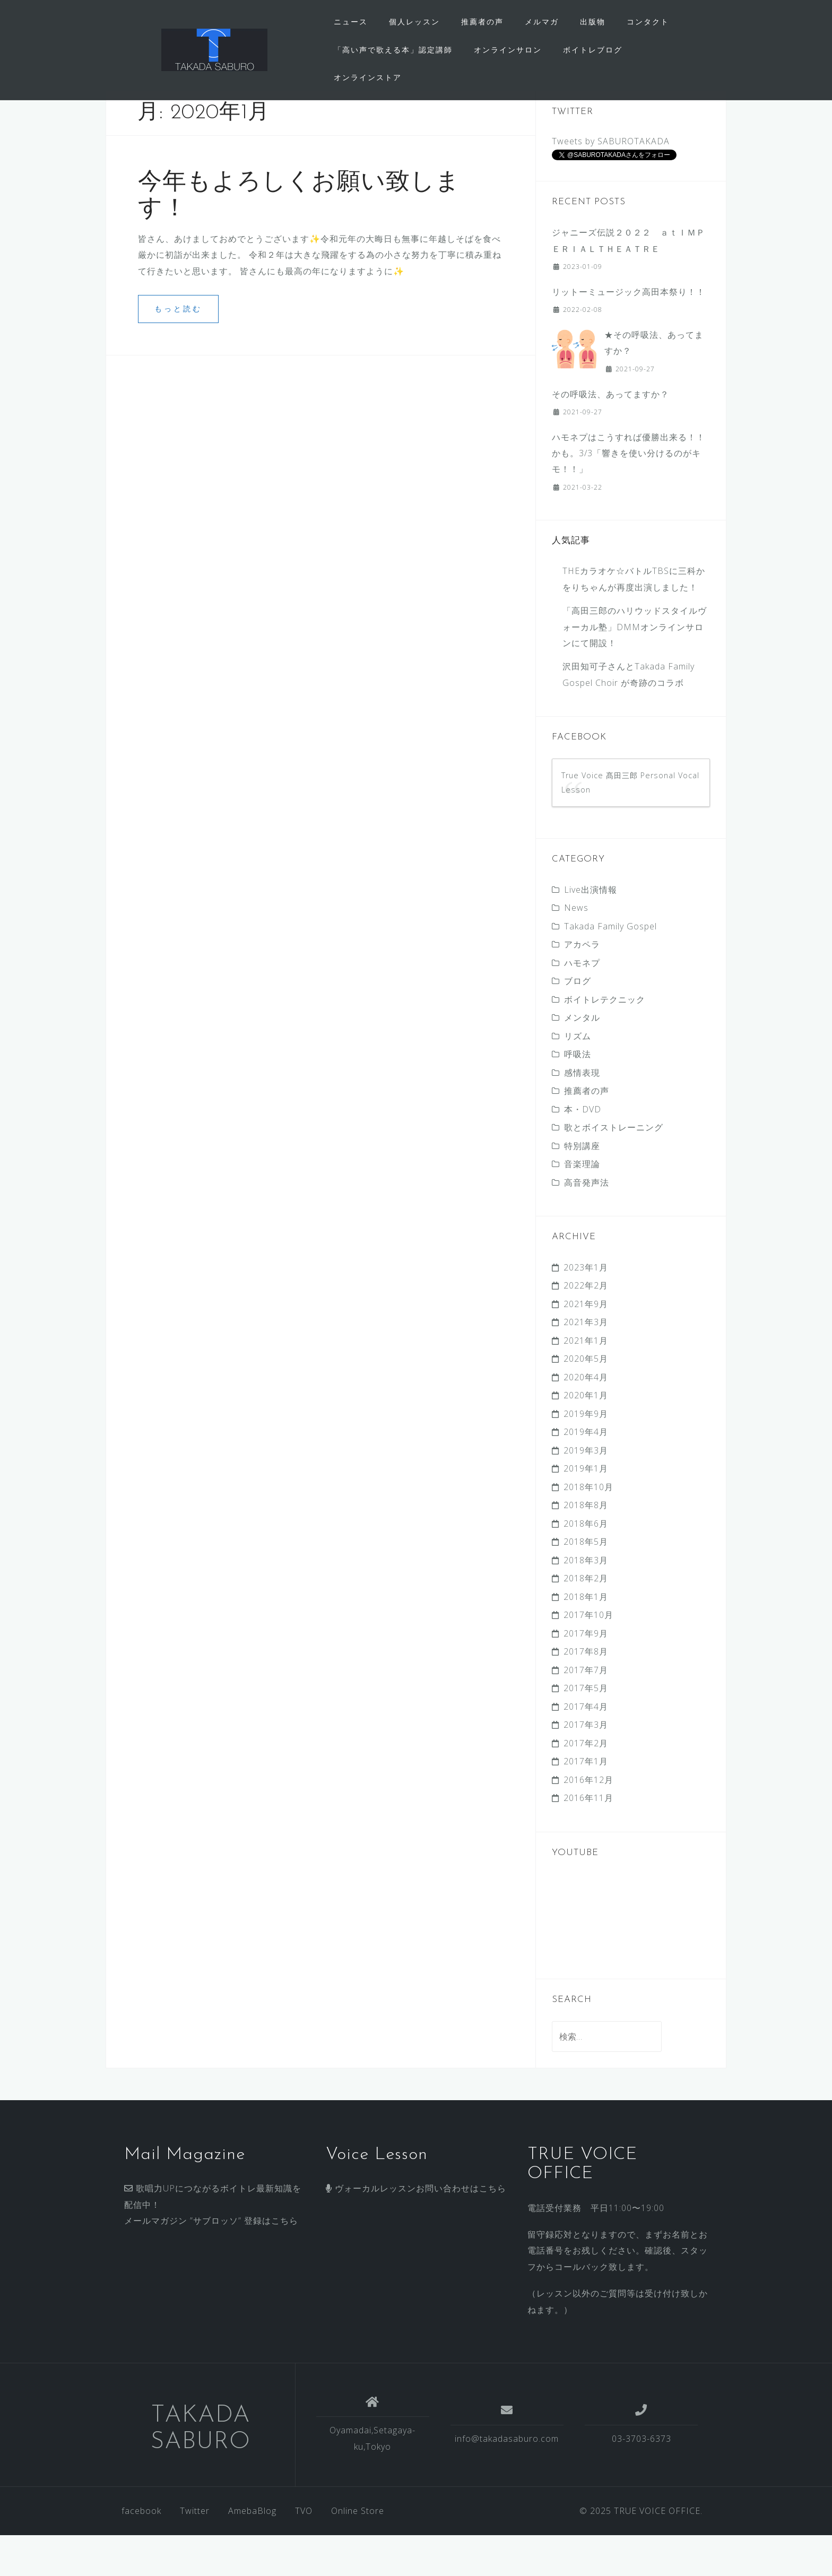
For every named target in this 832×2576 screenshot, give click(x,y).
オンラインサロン (508, 50)
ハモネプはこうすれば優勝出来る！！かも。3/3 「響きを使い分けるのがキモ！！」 (628, 494)
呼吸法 (577, 1095)
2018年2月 (586, 1619)
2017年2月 (586, 1784)
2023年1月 (586, 1308)
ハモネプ (582, 1003)
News (576, 949)
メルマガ (542, 21)
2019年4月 (586, 1473)
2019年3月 (586, 1491)
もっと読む (178, 350)
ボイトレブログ (592, 50)
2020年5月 (586, 1400)
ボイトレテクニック (604, 1040)
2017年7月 (586, 1711)
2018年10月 (588, 1528)
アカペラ (582, 985)
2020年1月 (586, 1436)
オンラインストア (368, 77)
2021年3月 (586, 1363)
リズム (577, 1077)
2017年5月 (586, 1729)
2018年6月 (586, 1564)
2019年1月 (586, 1510)
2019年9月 (586, 1454)
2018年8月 (586, 1546)
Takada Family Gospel (610, 967)
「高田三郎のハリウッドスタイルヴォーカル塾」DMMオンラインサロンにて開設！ (634, 668)
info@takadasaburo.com (507, 2479)
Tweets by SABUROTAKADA (611, 182)
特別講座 (582, 1187)
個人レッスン (414, 21)
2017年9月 (586, 1674)
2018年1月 (586, 1637)
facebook (141, 2552)
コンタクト (648, 21)
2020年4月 (586, 1418)
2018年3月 (586, 1601)
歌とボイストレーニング (613, 1168)
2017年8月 (586, 1693)
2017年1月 (586, 1802)
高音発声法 (586, 1223)
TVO (304, 2552)
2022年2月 (586, 1327)
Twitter (195, 2552)
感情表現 (582, 1113)
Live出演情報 (590, 930)
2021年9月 (586, 1345)
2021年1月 (586, 1381)
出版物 (592, 21)
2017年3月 (586, 1766)
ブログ (577, 1022)
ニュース (351, 21)
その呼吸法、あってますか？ (610, 435)
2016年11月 (588, 1839)
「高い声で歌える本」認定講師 (393, 50)
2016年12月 (588, 1820)
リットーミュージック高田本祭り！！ (628, 333)
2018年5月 (586, 1583)
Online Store (357, 2552)
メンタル (582, 1059)
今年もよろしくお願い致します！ (299, 235)
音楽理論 (582, 1205)
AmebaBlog (252, 2552)
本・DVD (582, 1150)
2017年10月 (588, 1656)
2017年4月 (586, 1747)
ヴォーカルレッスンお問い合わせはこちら (416, 2229)
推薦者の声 (482, 21)
